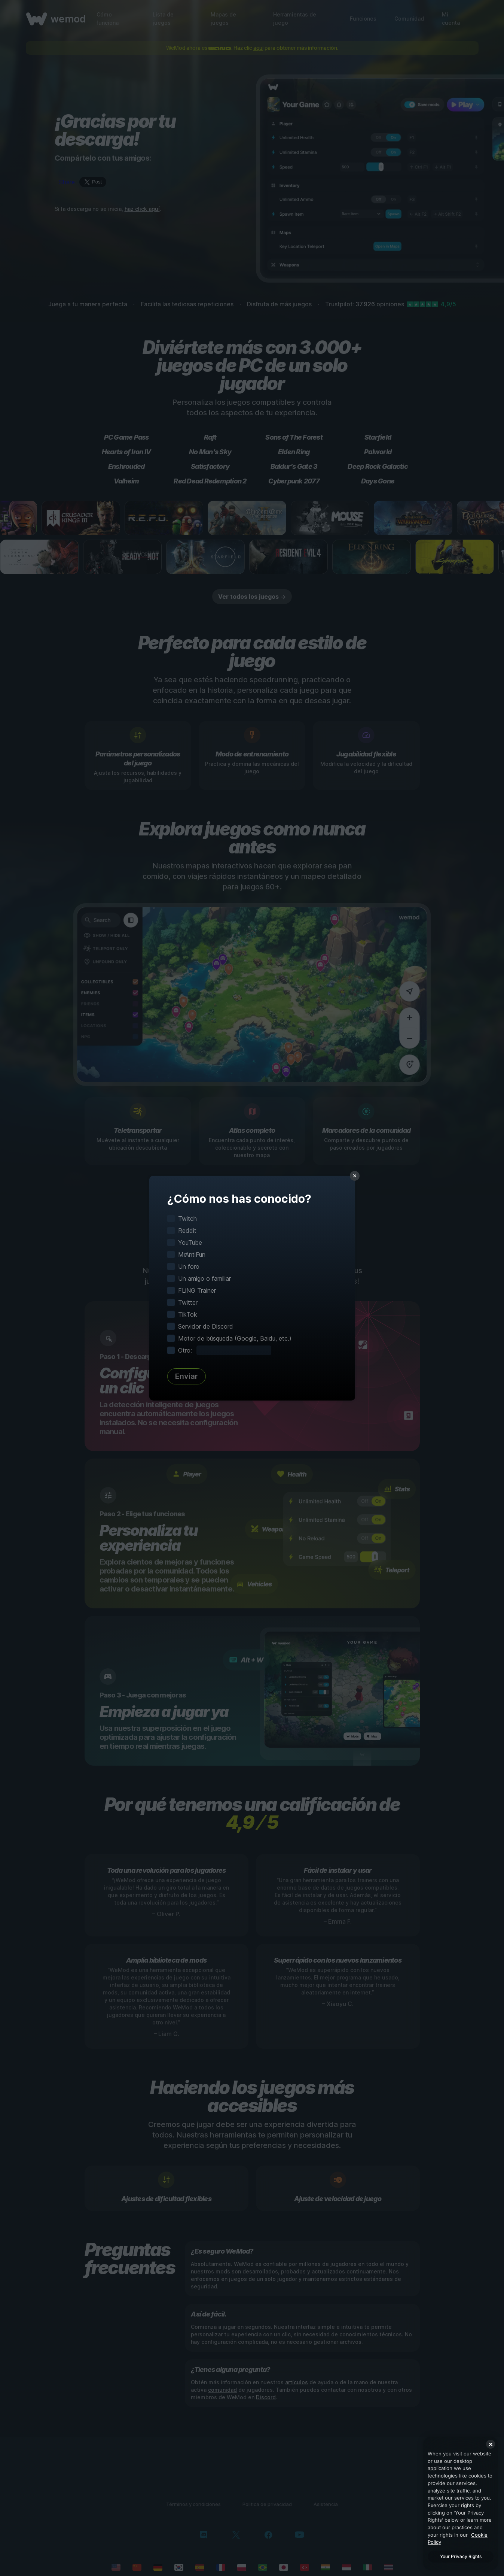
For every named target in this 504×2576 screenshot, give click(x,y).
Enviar (186, 1376)
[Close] (490, 2444)
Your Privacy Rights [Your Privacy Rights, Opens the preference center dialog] (461, 2556)
